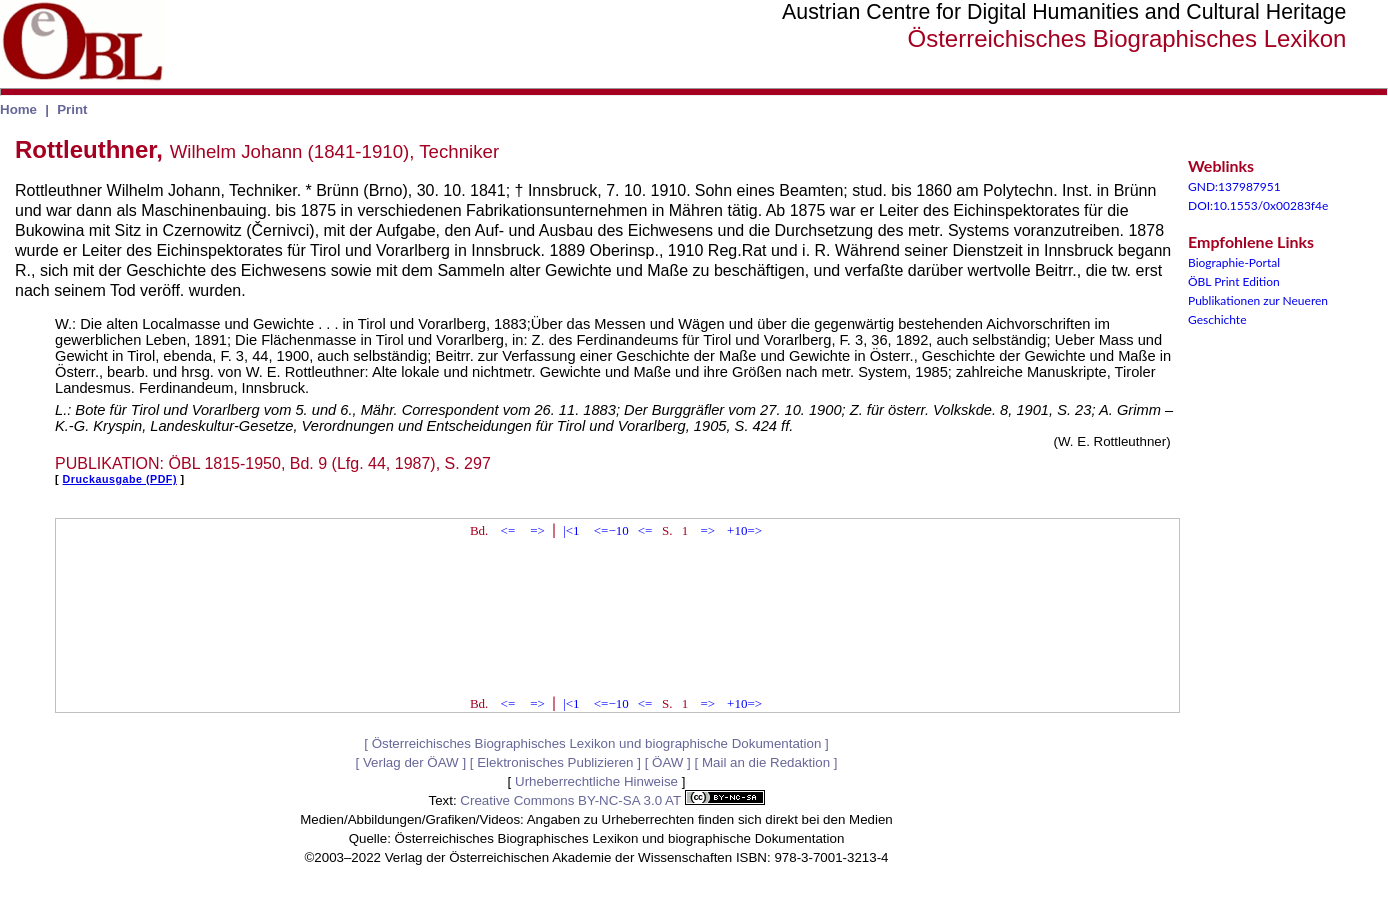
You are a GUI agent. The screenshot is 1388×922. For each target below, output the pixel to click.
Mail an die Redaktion (766, 762)
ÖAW (667, 762)
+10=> (744, 530)
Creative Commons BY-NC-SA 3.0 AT (612, 800)
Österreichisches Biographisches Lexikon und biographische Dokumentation (597, 743)
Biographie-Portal (1234, 262)
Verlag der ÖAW (411, 762)
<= (508, 530)
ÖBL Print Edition (1234, 281)
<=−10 (611, 530)
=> (537, 530)
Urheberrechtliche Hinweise (596, 781)
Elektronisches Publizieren (555, 762)
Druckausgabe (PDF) (120, 479)
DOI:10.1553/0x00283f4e (1258, 205)
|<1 (571, 530)
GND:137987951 (1234, 186)
